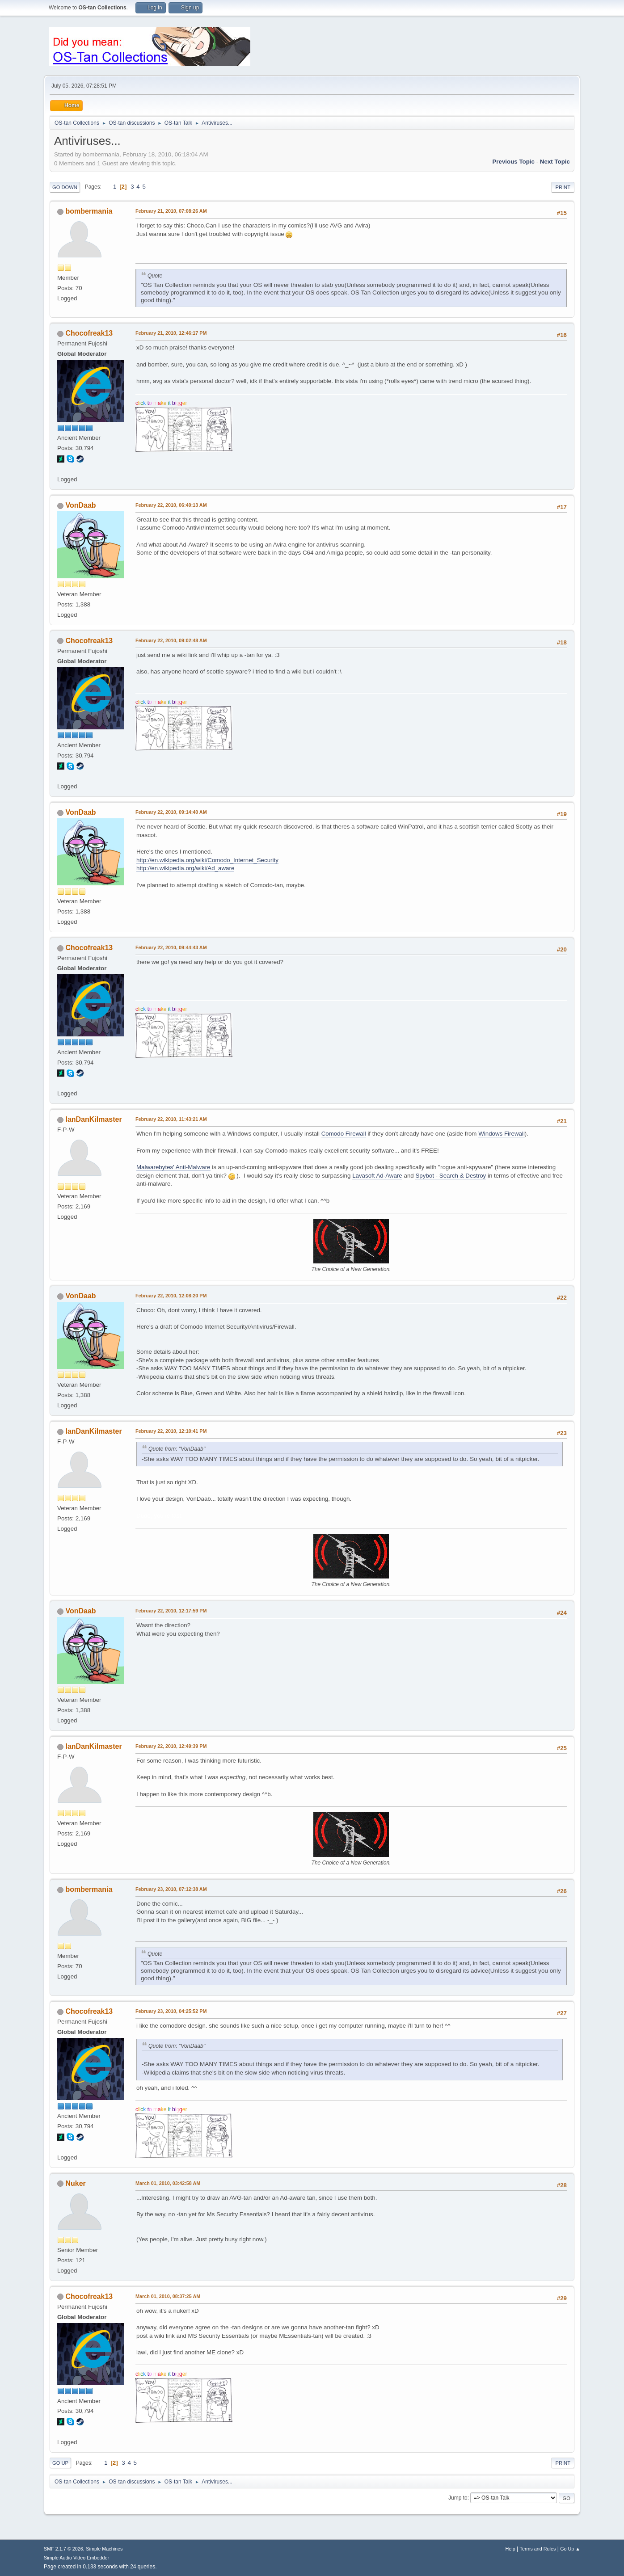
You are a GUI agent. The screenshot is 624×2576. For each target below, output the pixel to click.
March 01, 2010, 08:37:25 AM (167, 2296)
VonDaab (80, 505)
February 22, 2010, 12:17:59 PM (171, 1610)
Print (562, 187)
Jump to (458, 2498)
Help (510, 2548)
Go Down (64, 187)
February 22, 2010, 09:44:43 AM (171, 947)
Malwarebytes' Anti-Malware (173, 1167)
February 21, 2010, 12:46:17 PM (171, 333)
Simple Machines (104, 2548)
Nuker (75, 2183)
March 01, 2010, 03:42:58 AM (167, 2183)
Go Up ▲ (570, 2548)
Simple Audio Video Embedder (76, 2557)
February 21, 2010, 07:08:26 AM (171, 211)
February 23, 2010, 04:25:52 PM (171, 2011)
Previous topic (513, 161)
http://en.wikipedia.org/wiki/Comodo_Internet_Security (207, 860)
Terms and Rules (538, 2548)
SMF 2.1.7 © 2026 (63, 2548)
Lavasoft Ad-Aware (377, 1175)
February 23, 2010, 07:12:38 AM (171, 1889)
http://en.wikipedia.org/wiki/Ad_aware (185, 868)
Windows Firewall (501, 1133)
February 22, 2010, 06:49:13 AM (171, 505)
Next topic (555, 161)
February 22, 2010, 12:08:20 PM (171, 1295)
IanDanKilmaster (93, 1119)
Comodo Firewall (343, 1133)
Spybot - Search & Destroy (450, 1175)
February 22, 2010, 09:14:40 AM (171, 812)
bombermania (88, 211)
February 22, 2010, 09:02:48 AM (171, 640)
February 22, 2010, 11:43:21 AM (171, 1119)
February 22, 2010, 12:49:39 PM (171, 1746)
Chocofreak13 (89, 333)
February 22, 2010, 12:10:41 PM (171, 1431)
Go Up (60, 2463)
